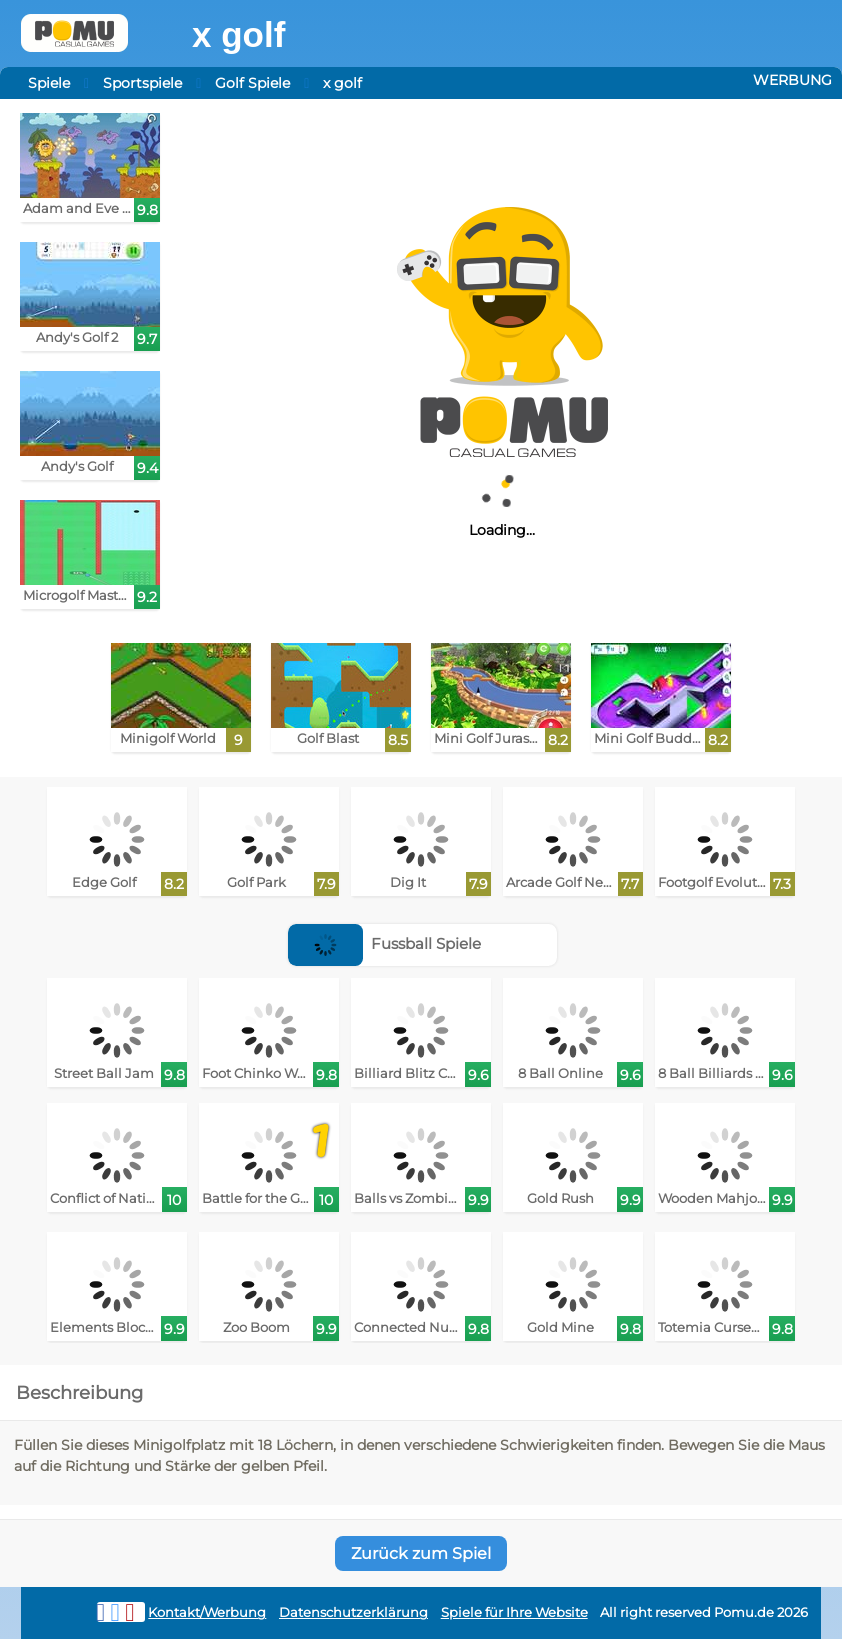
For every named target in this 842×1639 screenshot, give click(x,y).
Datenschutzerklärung (353, 1612)
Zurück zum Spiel (421, 1553)
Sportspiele (142, 83)
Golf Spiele (252, 83)
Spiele (49, 83)
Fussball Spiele (385, 943)
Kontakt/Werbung (207, 1612)
